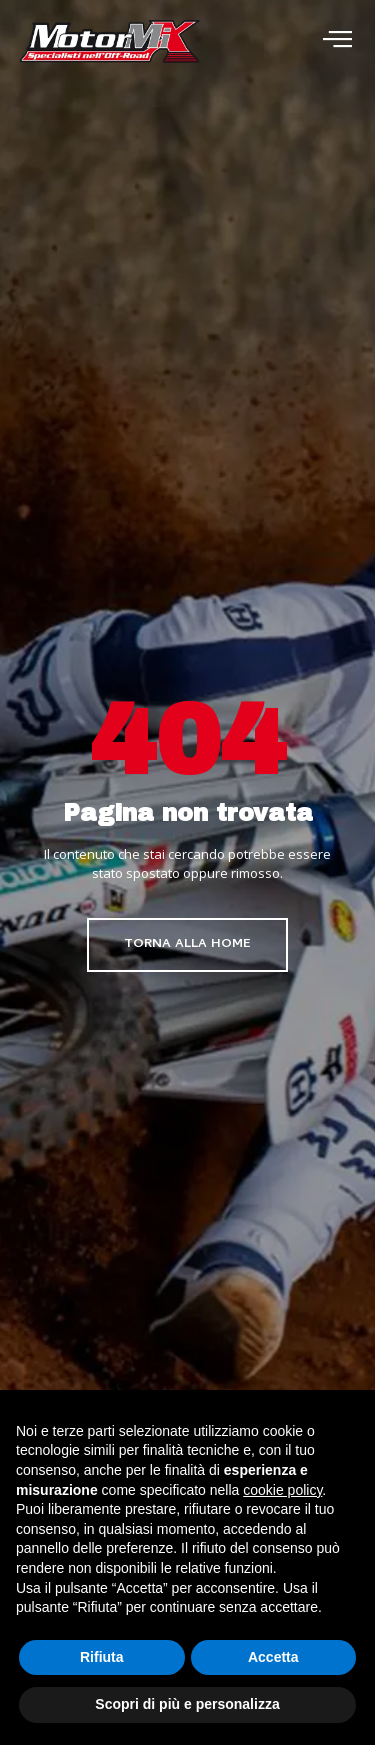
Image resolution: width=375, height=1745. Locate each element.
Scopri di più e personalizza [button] (187, 1704)
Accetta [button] (273, 1657)
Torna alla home (187, 944)
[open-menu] (337, 41)
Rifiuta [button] (102, 1657)
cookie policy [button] (282, 1490)
